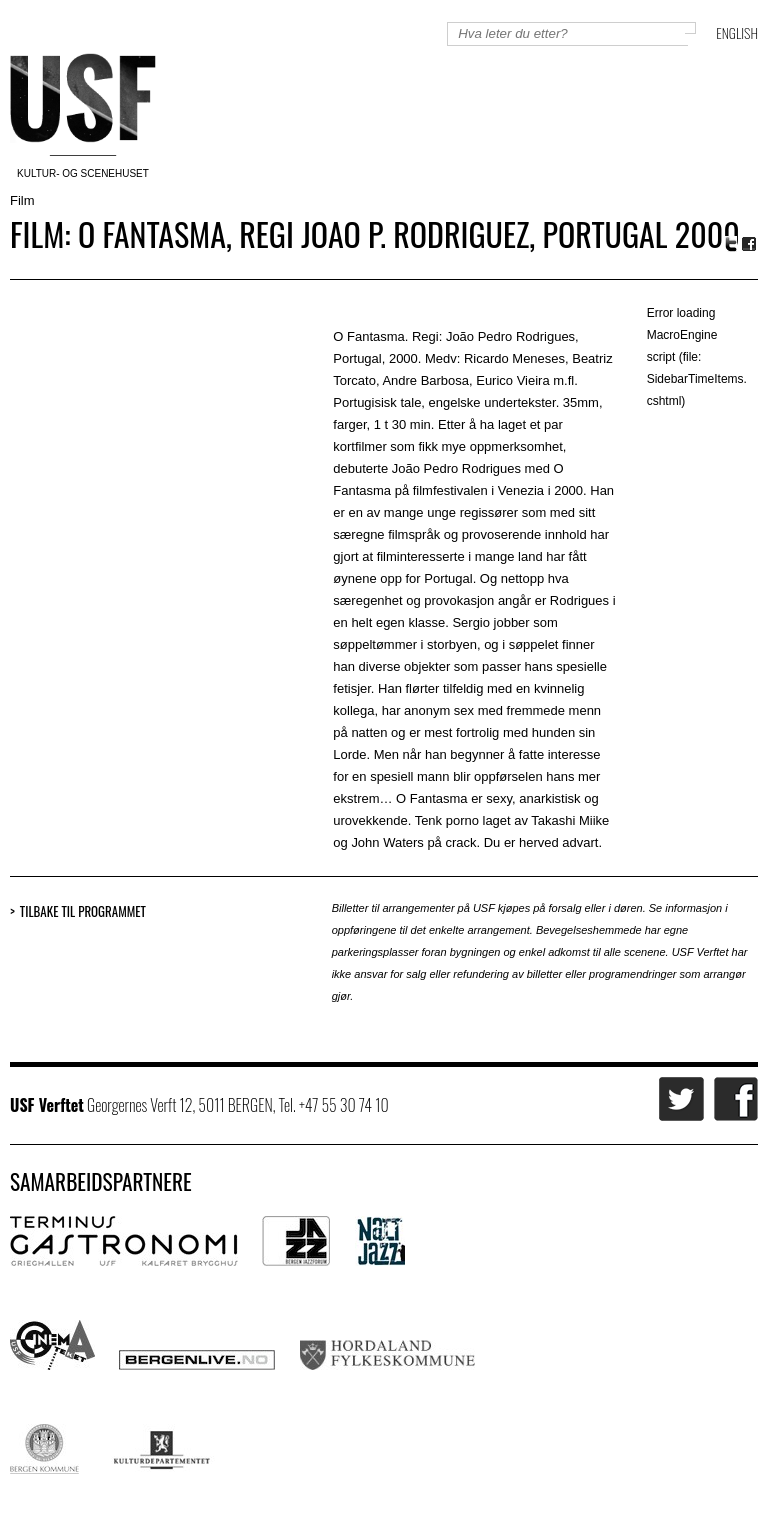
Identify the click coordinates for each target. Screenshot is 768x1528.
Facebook (750, 244)
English (737, 32)
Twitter (731, 244)
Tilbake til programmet (83, 911)
